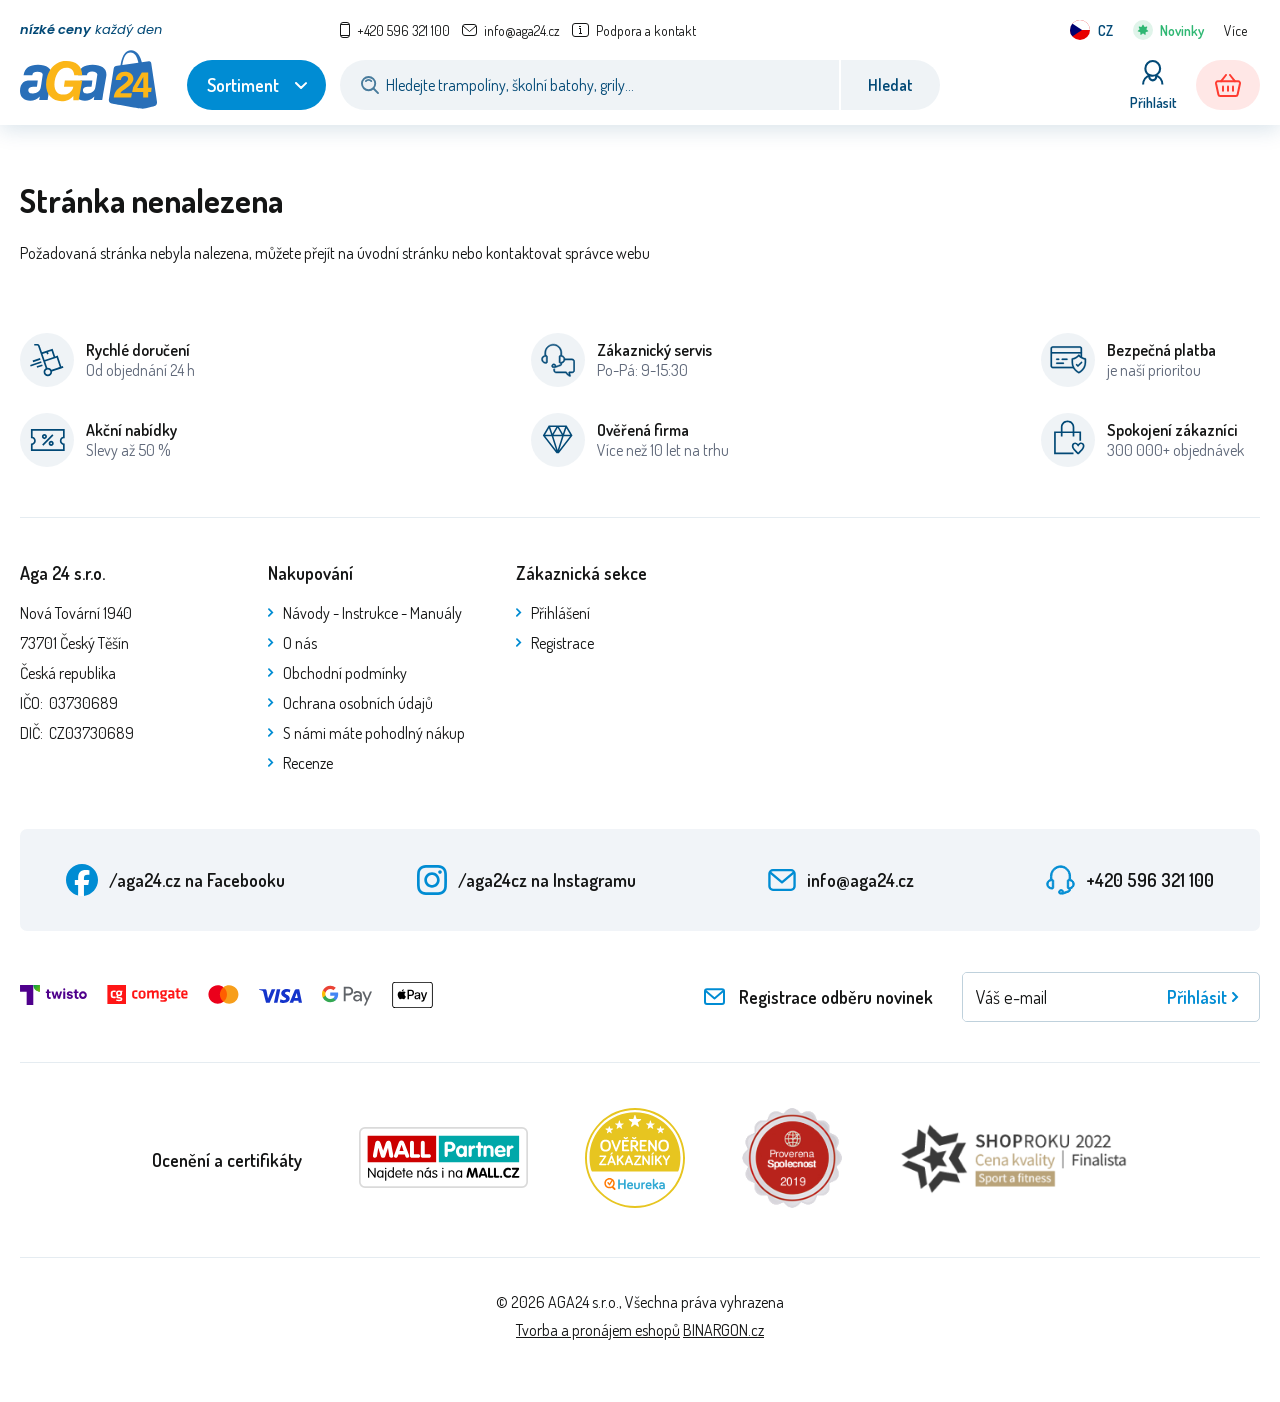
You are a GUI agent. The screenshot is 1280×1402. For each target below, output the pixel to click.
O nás (300, 643)
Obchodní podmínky (345, 673)
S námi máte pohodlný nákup (374, 733)
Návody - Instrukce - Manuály (372, 613)
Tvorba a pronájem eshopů (598, 1330)
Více (1235, 30)
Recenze (308, 763)
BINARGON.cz (723, 1330)
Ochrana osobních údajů (358, 703)
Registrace (562, 643)
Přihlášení (560, 613)
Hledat (890, 85)
